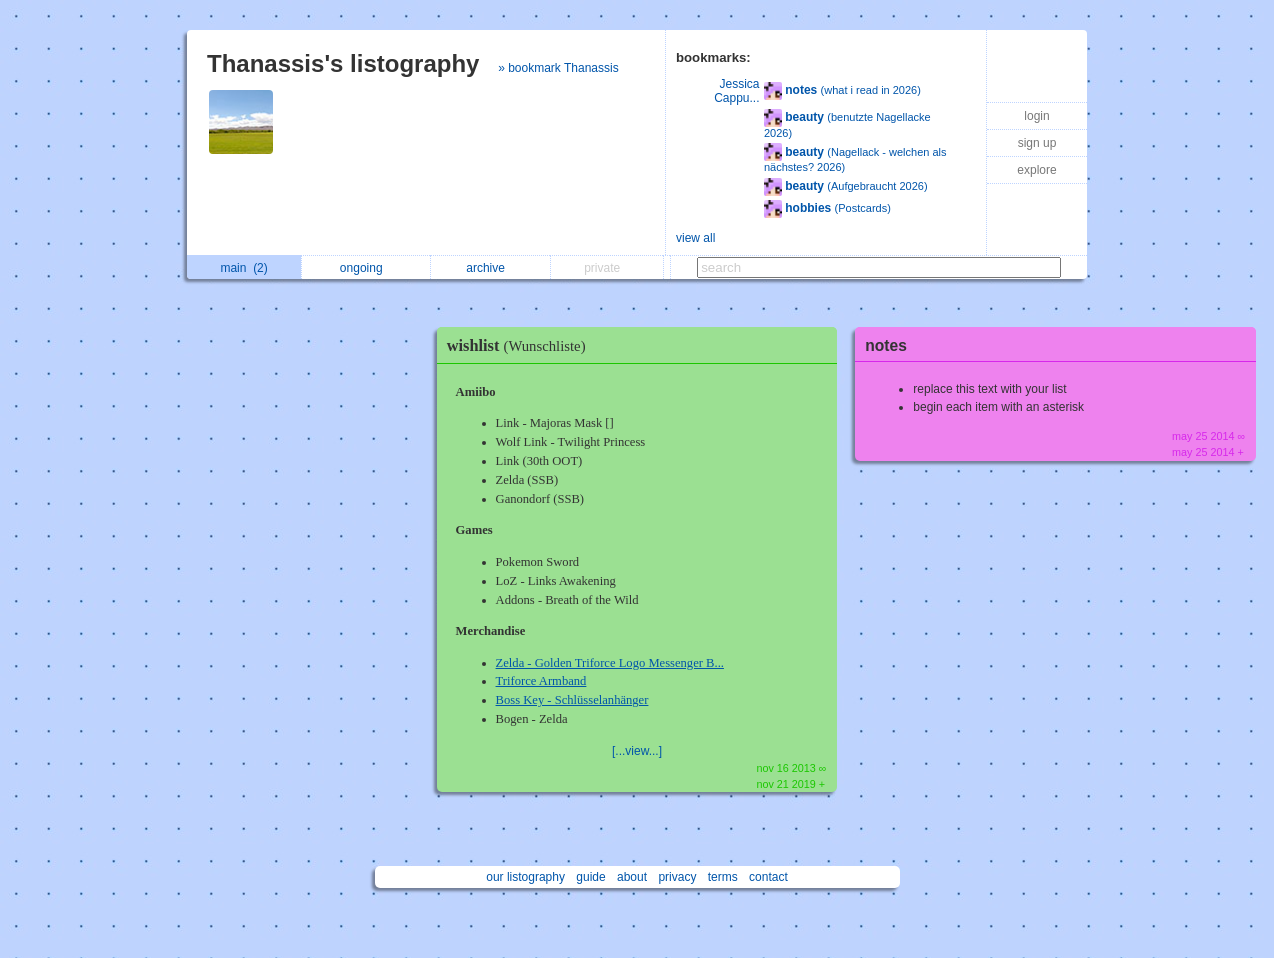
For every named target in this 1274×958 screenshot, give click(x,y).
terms (723, 877)
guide (590, 877)
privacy (677, 877)
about (632, 877)
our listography (525, 877)
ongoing (366, 268)
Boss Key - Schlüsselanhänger (572, 700)
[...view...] (637, 751)
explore (1036, 170)
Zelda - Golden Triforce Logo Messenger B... (610, 663)
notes (886, 345)
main (243, 268)
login (1036, 116)
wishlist (521, 345)
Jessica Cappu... (736, 91)
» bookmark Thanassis (558, 68)
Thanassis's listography (343, 63)
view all (695, 238)
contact (768, 877)
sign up (1037, 143)
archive (490, 268)
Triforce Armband (541, 681)
